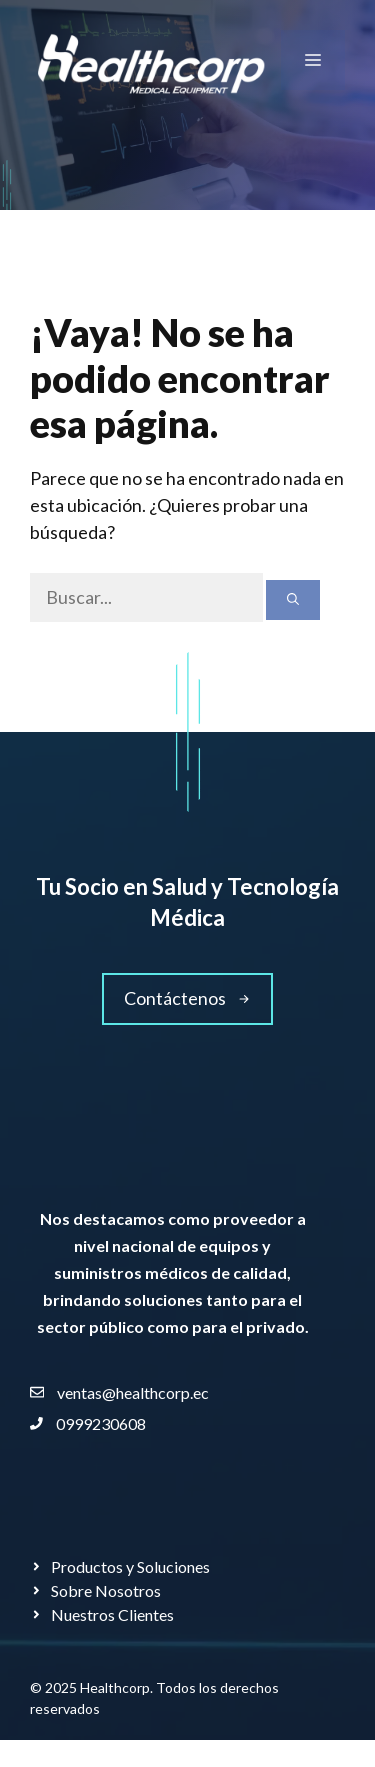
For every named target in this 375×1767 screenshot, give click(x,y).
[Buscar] (293, 600)
